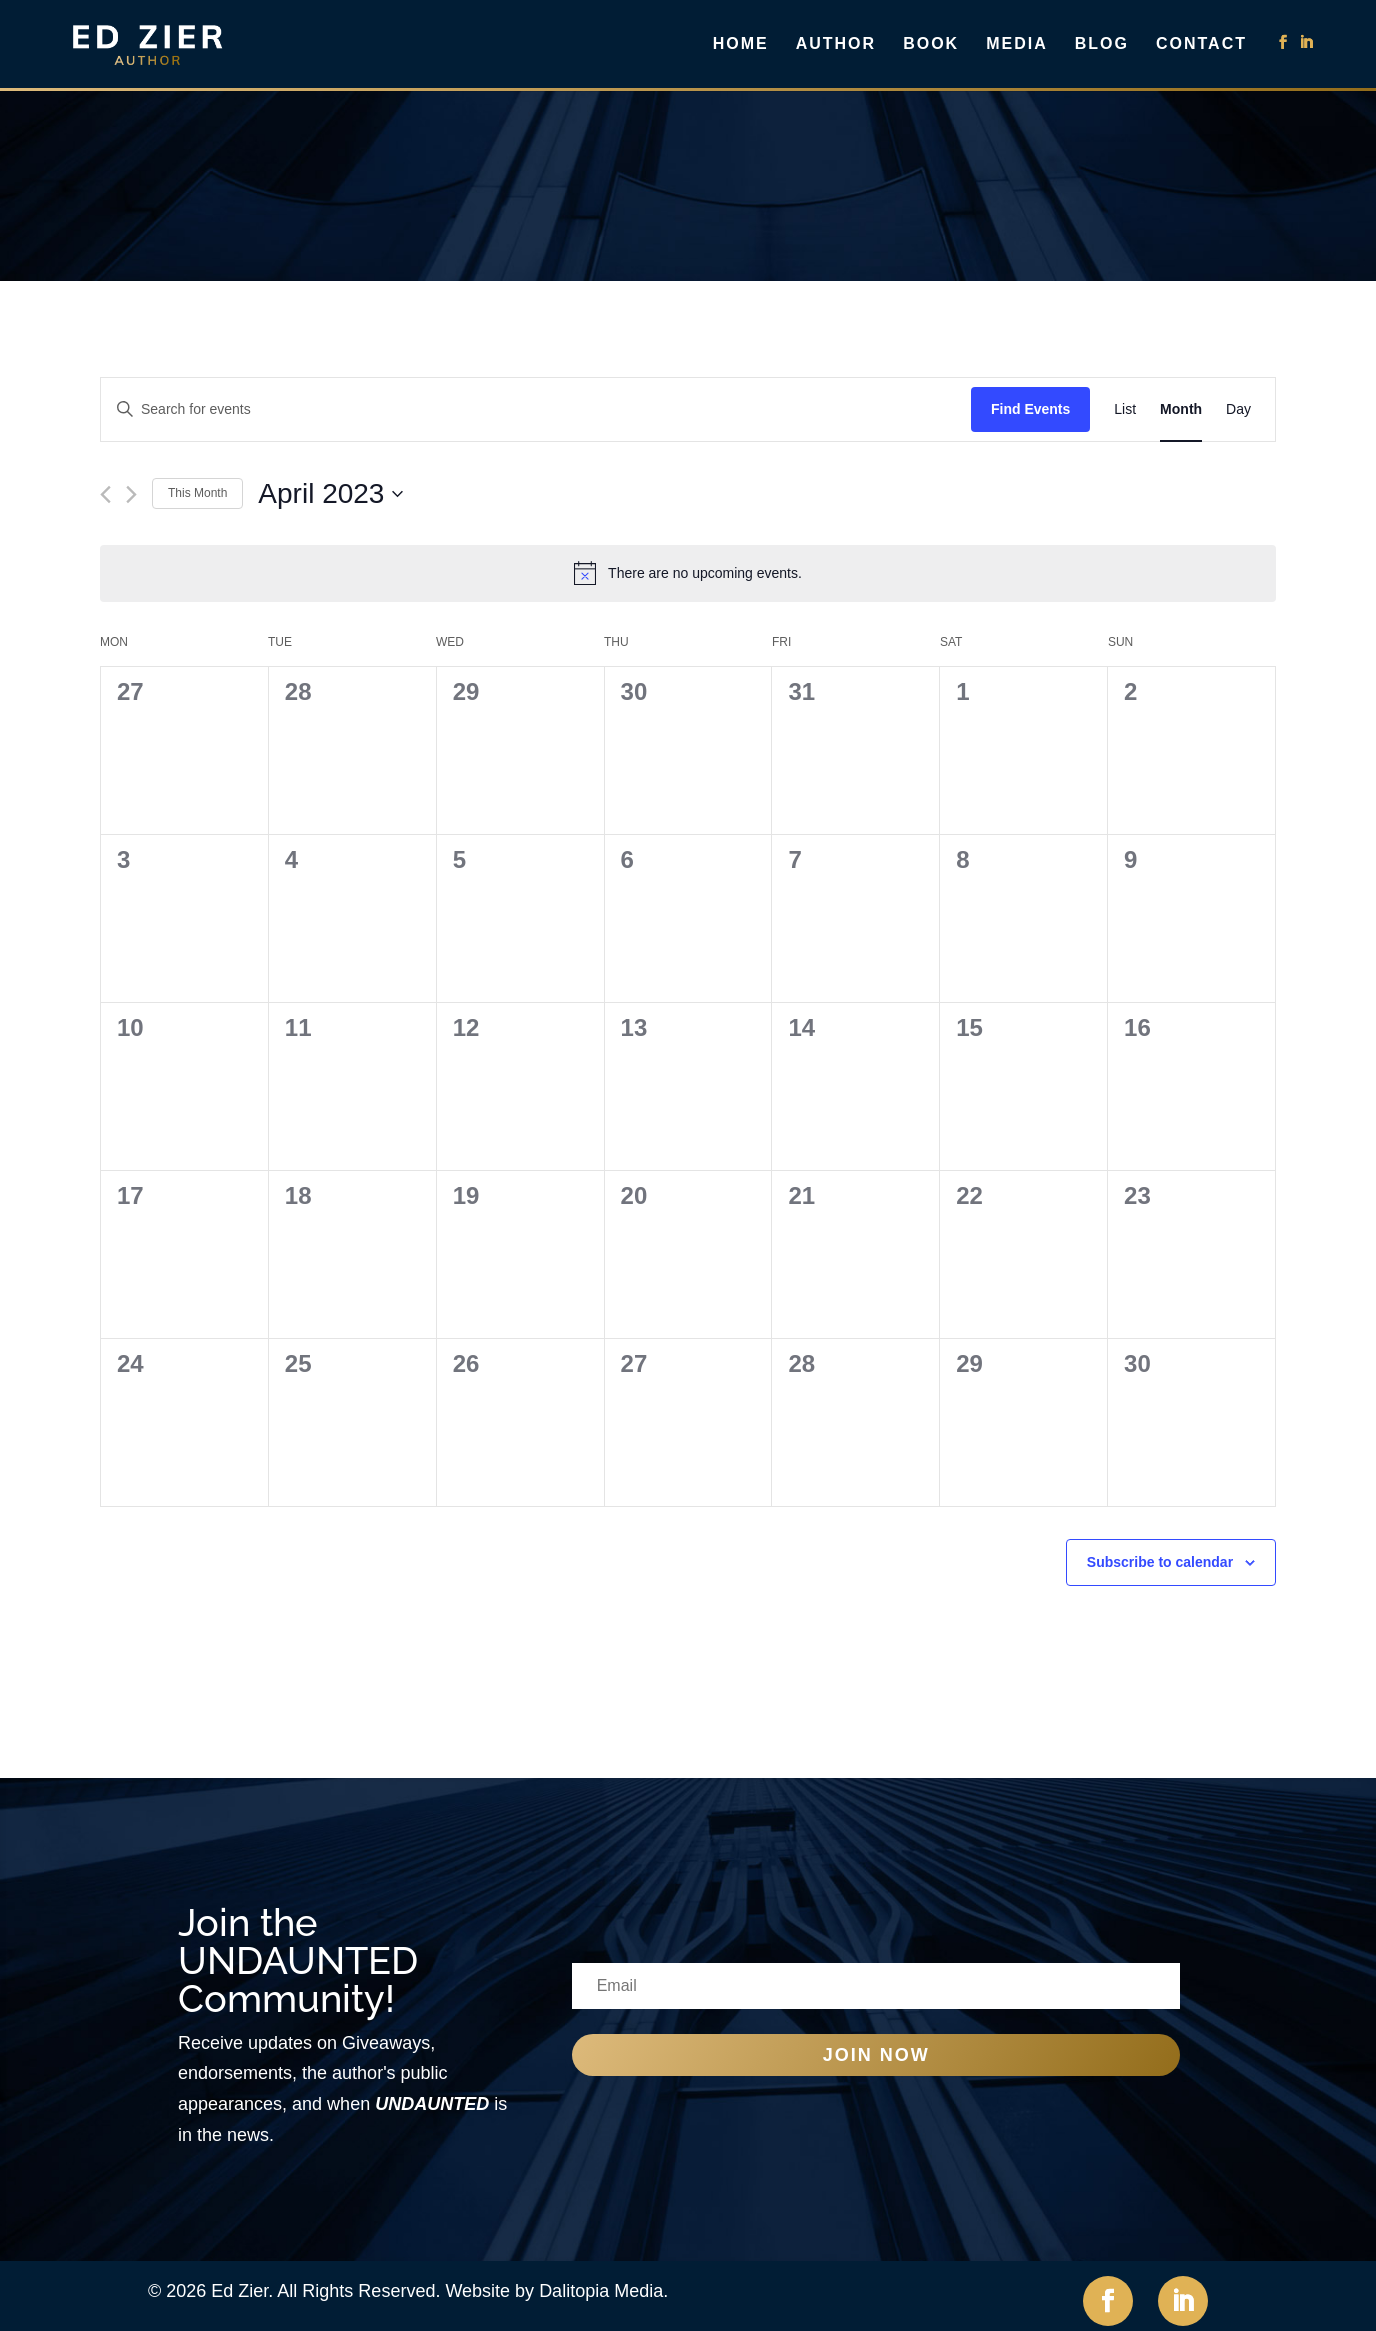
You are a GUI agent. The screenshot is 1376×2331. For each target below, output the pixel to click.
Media (1017, 44)
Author (836, 44)
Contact (1201, 44)
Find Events (1030, 409)
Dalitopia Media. (603, 2291)
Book (931, 44)
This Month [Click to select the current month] (197, 493)
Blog (1102, 44)
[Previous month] (105, 494)
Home (741, 44)
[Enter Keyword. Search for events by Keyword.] (536, 409)
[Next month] (131, 494)
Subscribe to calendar (1160, 1562)
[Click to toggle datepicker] (330, 494)
